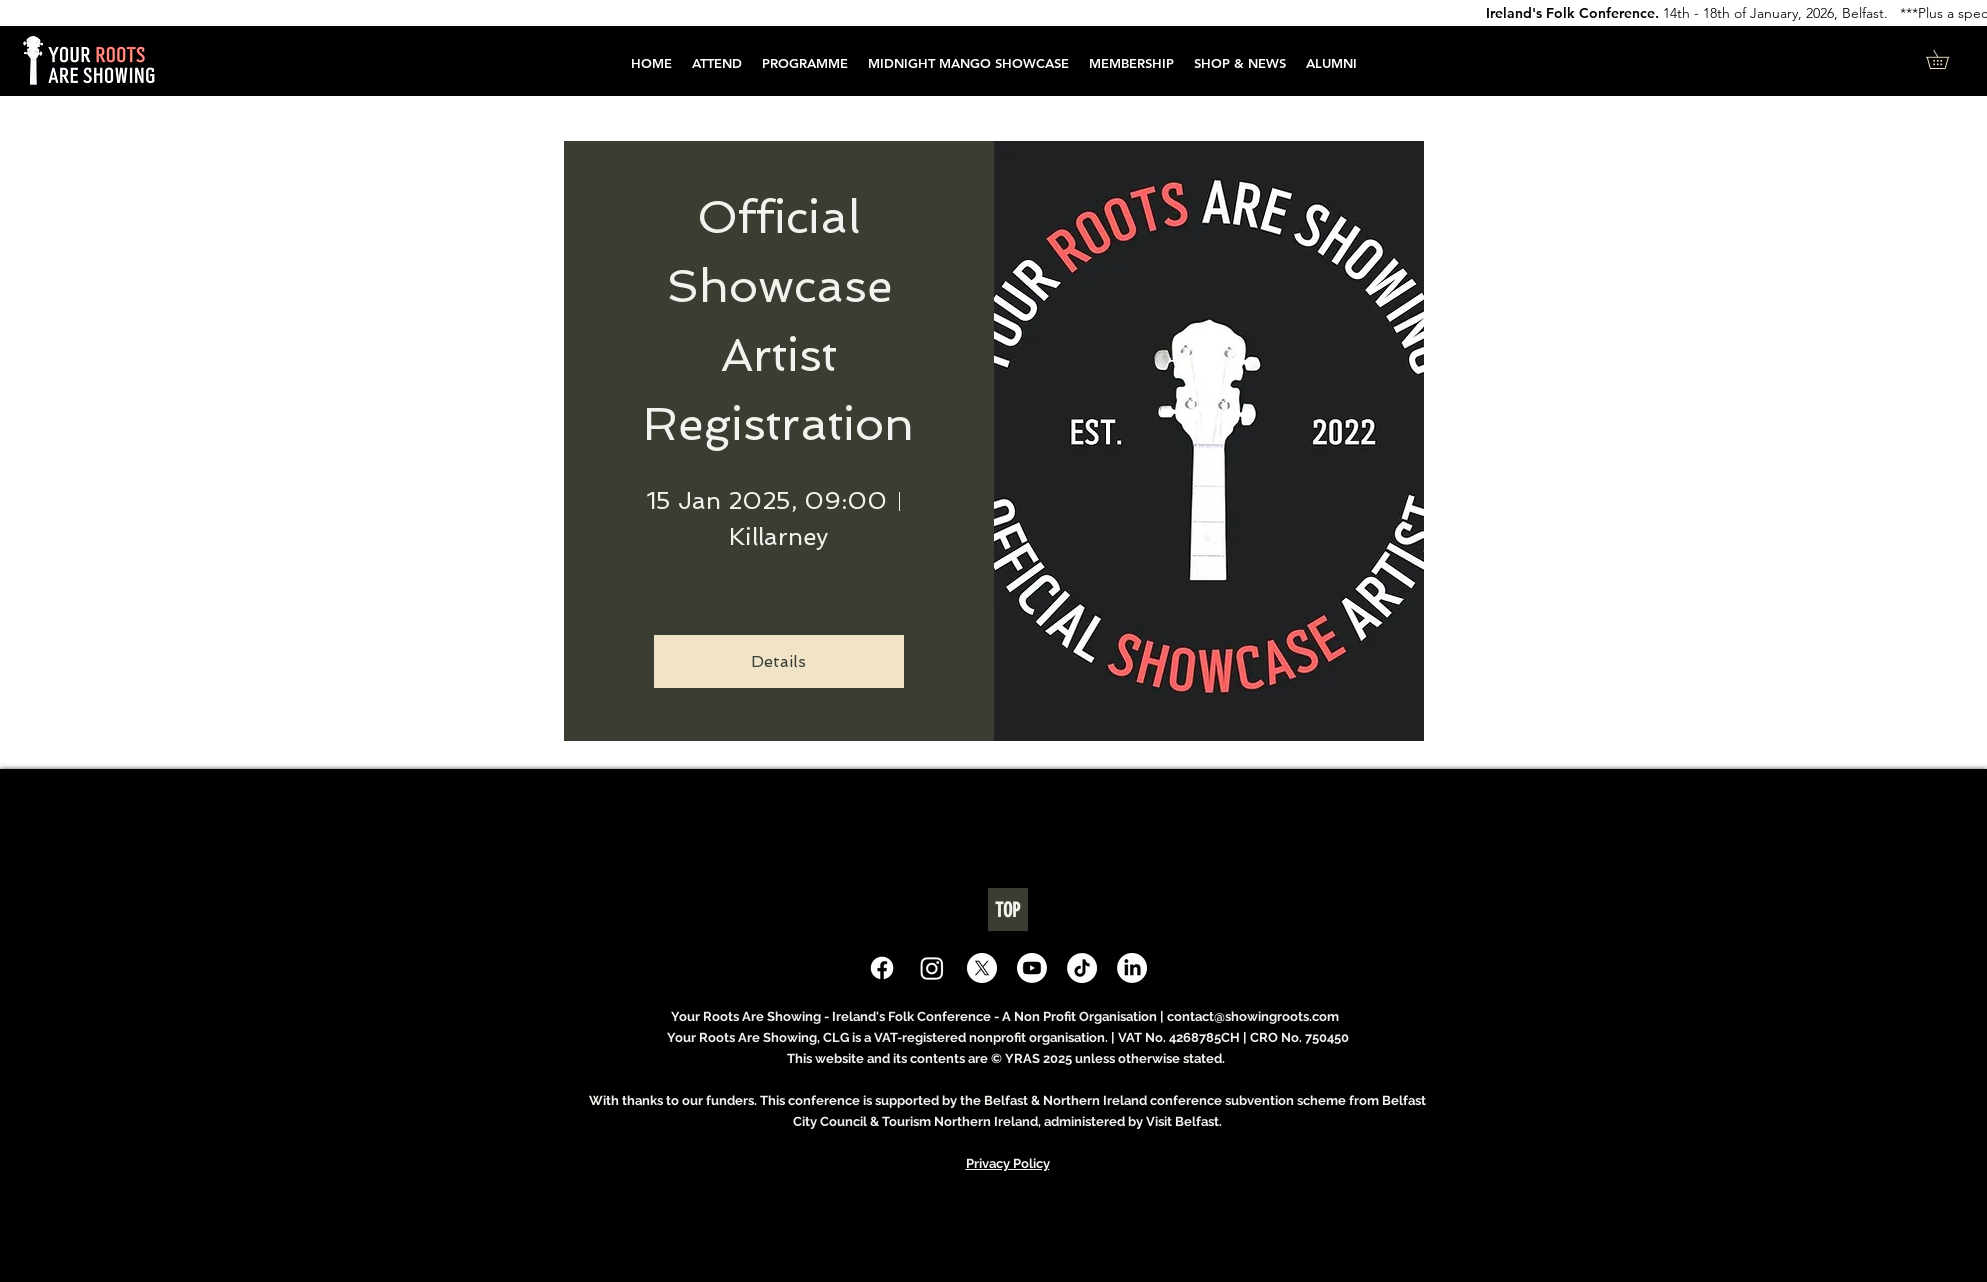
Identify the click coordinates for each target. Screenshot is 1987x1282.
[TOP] (1008, 909)
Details (778, 661)
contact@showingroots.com (1253, 1016)
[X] (982, 968)
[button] (805, 64)
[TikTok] (1082, 968)
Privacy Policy (1008, 1163)
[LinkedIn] (1132, 968)
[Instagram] (932, 968)
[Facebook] (882, 968)
